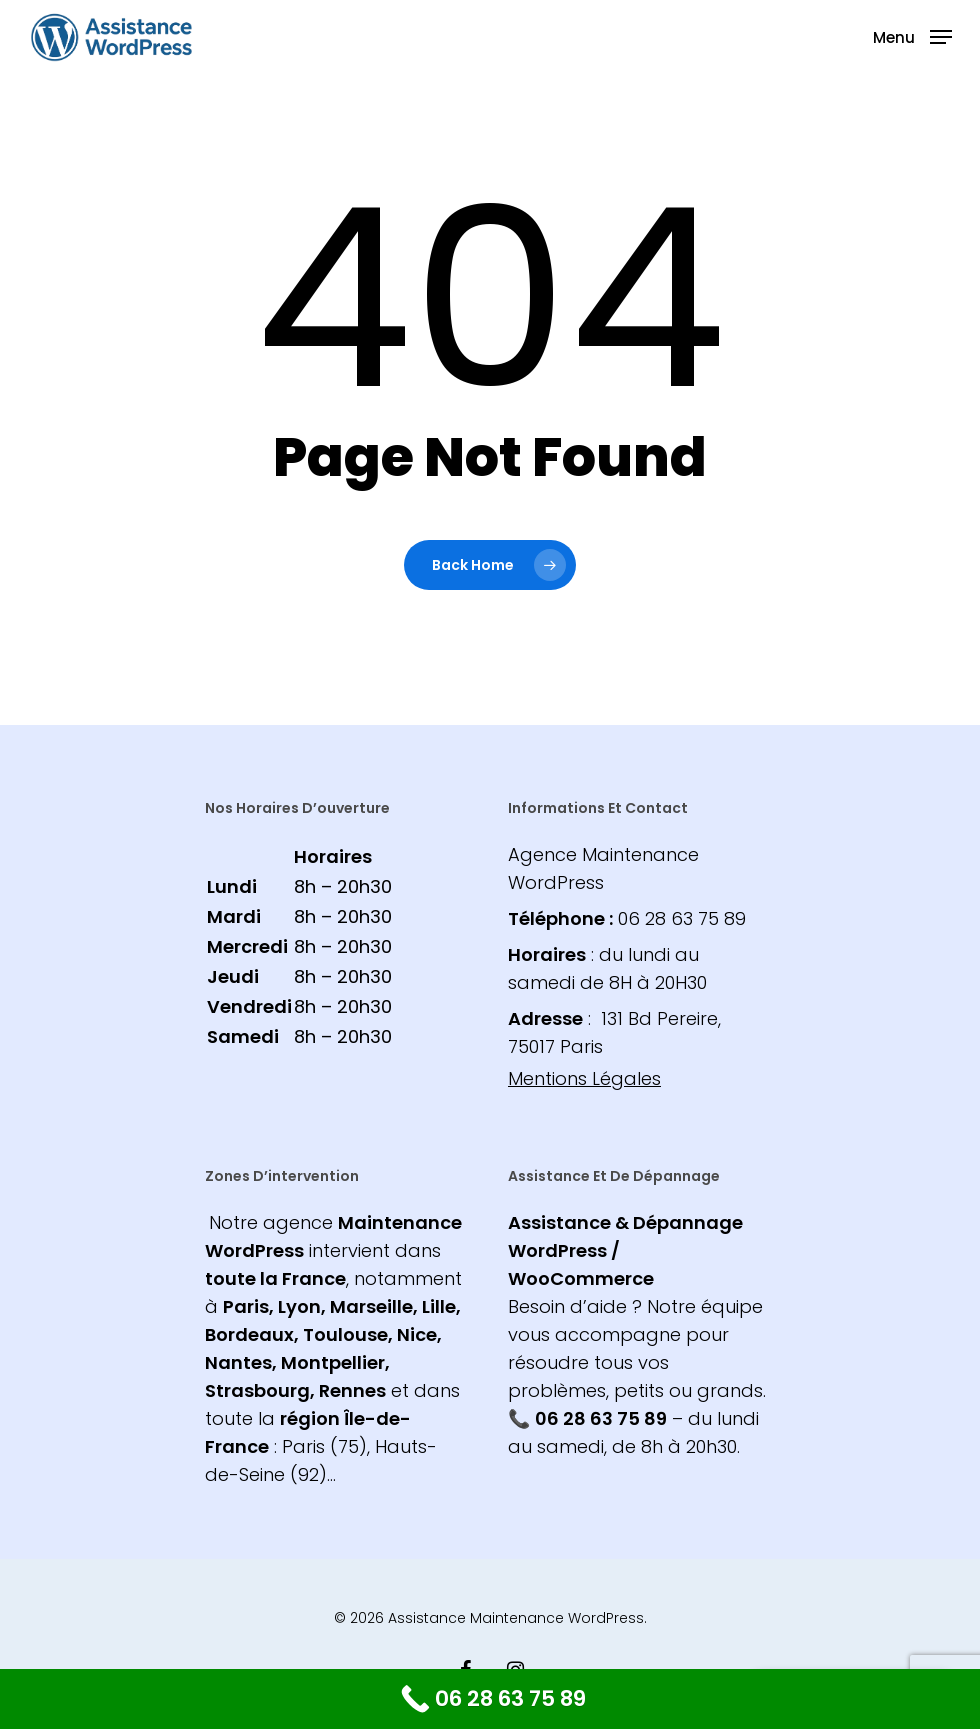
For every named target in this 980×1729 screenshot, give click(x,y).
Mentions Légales (584, 1078)
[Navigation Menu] (912, 35)
